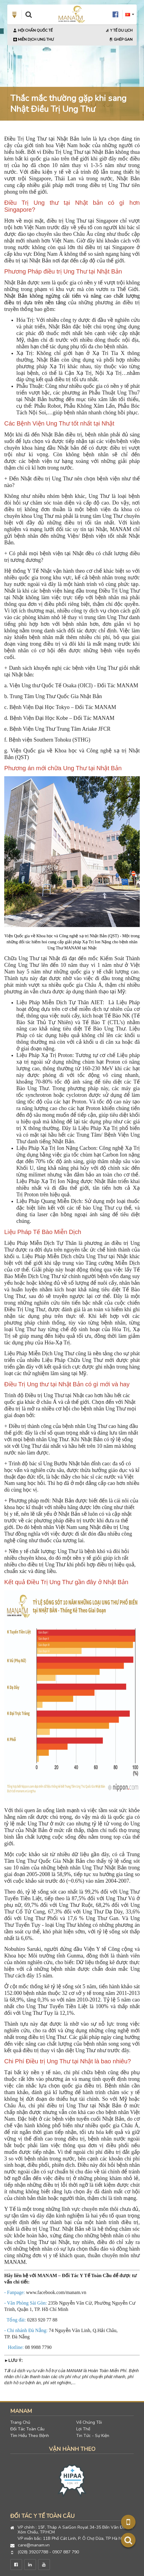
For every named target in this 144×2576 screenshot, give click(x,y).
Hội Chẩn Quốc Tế (33, 30)
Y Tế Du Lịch (119, 30)
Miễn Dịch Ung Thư (33, 39)
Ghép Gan (121, 39)
